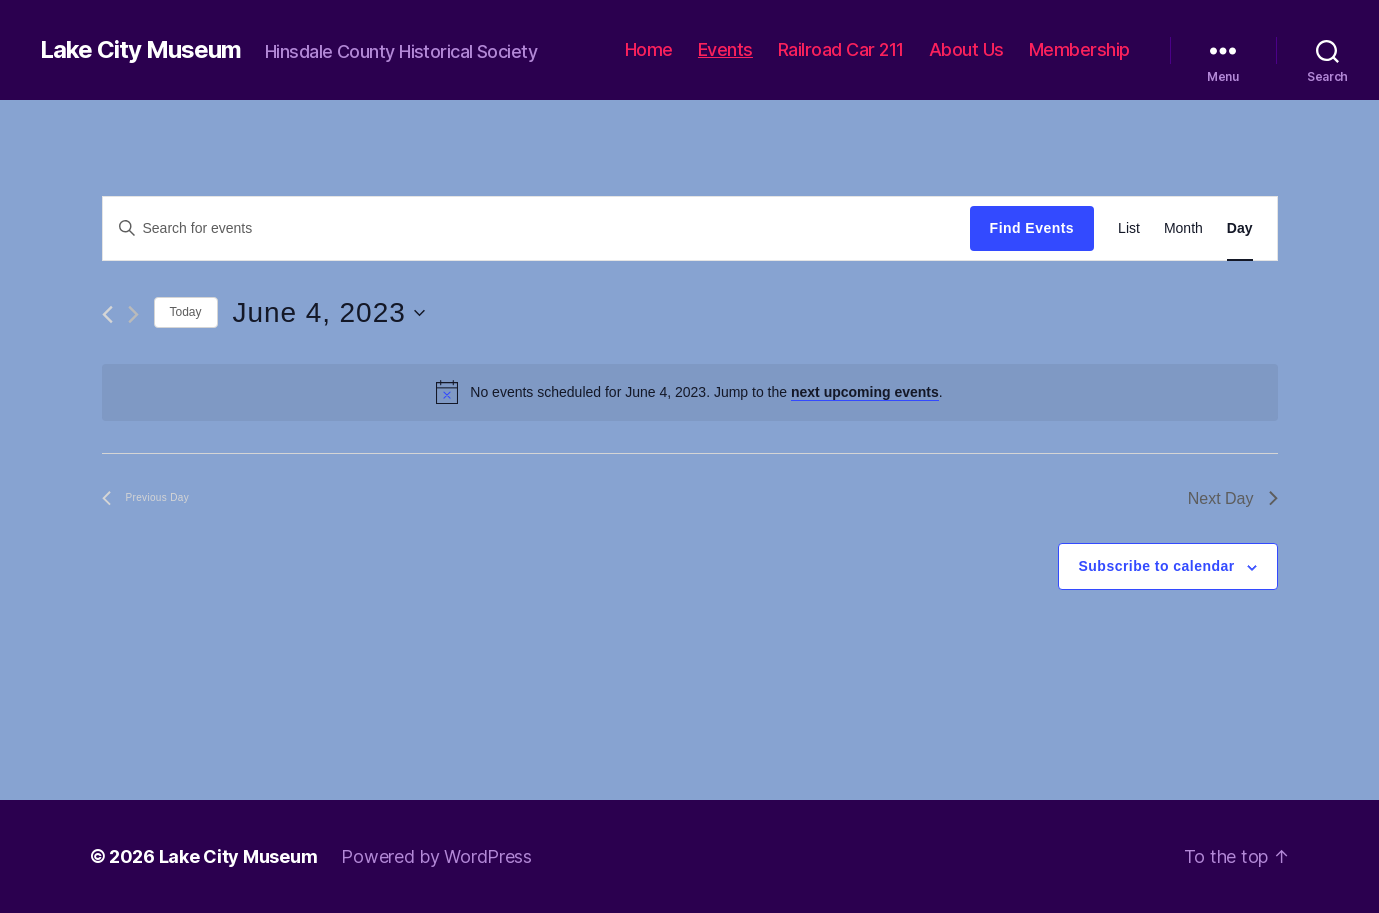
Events (725, 49)
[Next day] (133, 314)
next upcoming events (865, 392)
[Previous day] (107, 314)
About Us (966, 49)
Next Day (1233, 498)
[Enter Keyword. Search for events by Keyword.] (536, 228)
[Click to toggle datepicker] (329, 313)
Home (649, 49)
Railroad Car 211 (841, 49)
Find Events (1032, 228)
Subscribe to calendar (1157, 566)
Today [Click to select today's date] (186, 312)
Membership (1079, 49)
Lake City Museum (140, 50)
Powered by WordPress (436, 856)
